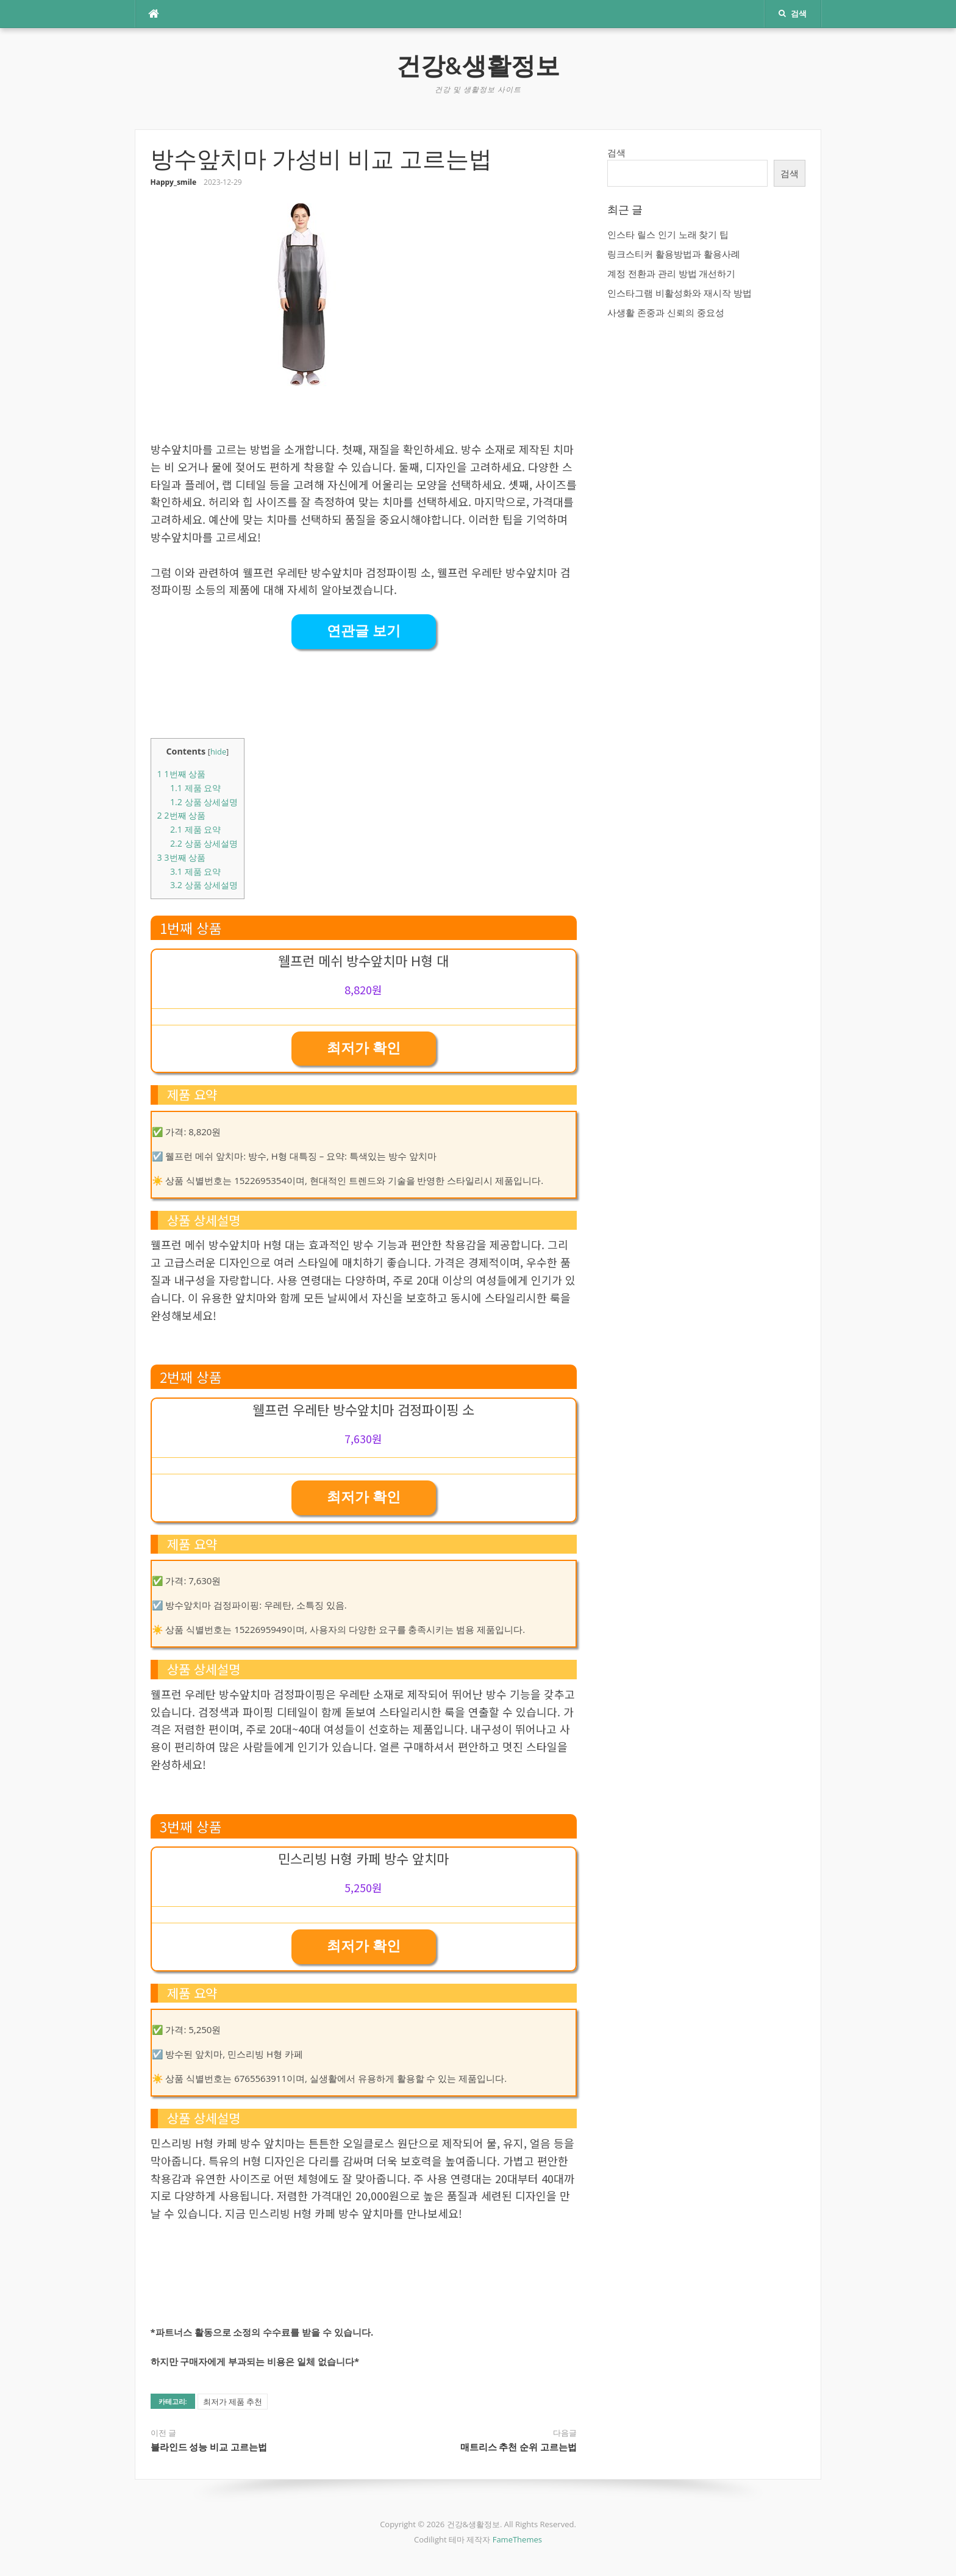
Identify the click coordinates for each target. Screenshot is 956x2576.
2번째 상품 (181, 815)
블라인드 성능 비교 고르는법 (209, 2447)
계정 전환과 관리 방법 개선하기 (671, 273)
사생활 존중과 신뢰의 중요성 (665, 312)
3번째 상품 (181, 857)
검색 (616, 152)
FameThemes (517, 2539)
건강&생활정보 (478, 65)
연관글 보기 (364, 631)
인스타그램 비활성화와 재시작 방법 (679, 293)
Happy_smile (174, 182)
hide (218, 751)
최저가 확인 (364, 1048)
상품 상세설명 (204, 802)
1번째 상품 (181, 774)
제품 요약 (195, 788)
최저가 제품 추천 (233, 2401)
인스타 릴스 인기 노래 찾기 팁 (668, 234)
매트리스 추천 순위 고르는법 (518, 2447)
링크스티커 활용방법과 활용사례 (673, 254)
